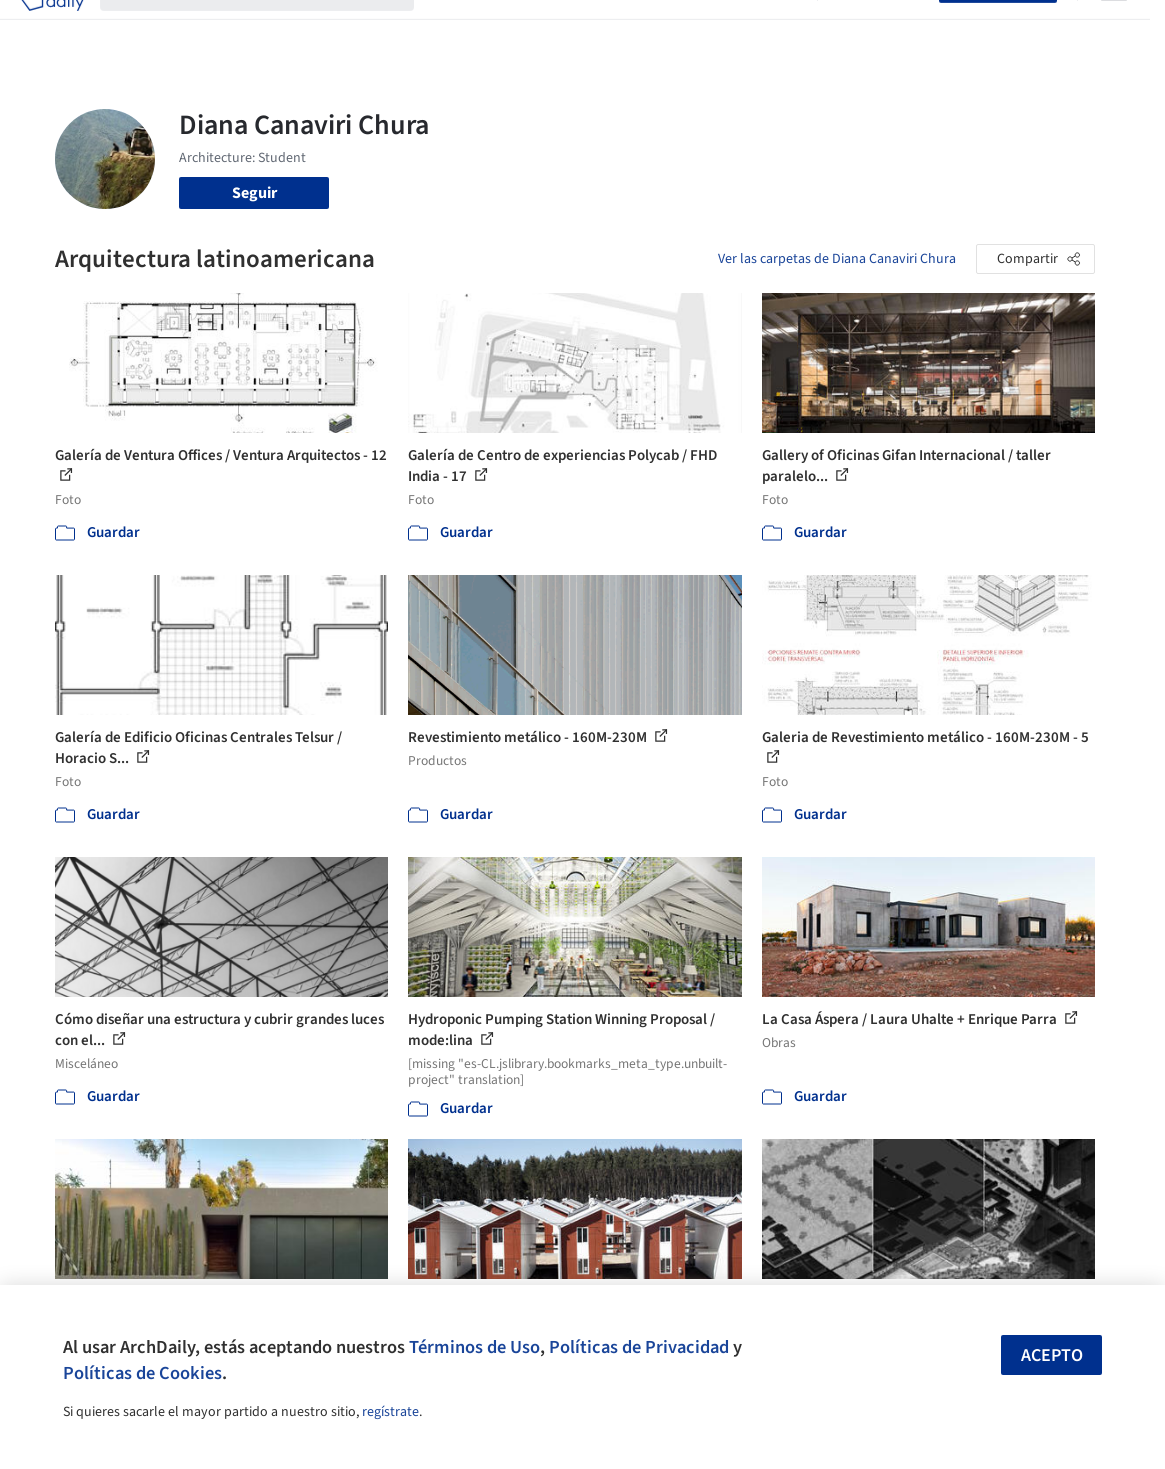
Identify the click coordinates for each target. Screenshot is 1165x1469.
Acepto (1052, 1355)
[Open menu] (1114, 28)
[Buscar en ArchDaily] (273, 28)
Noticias (715, 28)
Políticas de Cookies (142, 1373)
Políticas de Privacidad (639, 1347)
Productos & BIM (618, 28)
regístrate (390, 1412)
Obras (450, 28)
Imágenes (516, 28)
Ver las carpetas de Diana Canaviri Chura (837, 259)
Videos (778, 28)
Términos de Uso (474, 1347)
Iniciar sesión (882, 28)
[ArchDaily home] (52, 28)
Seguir (254, 193)
